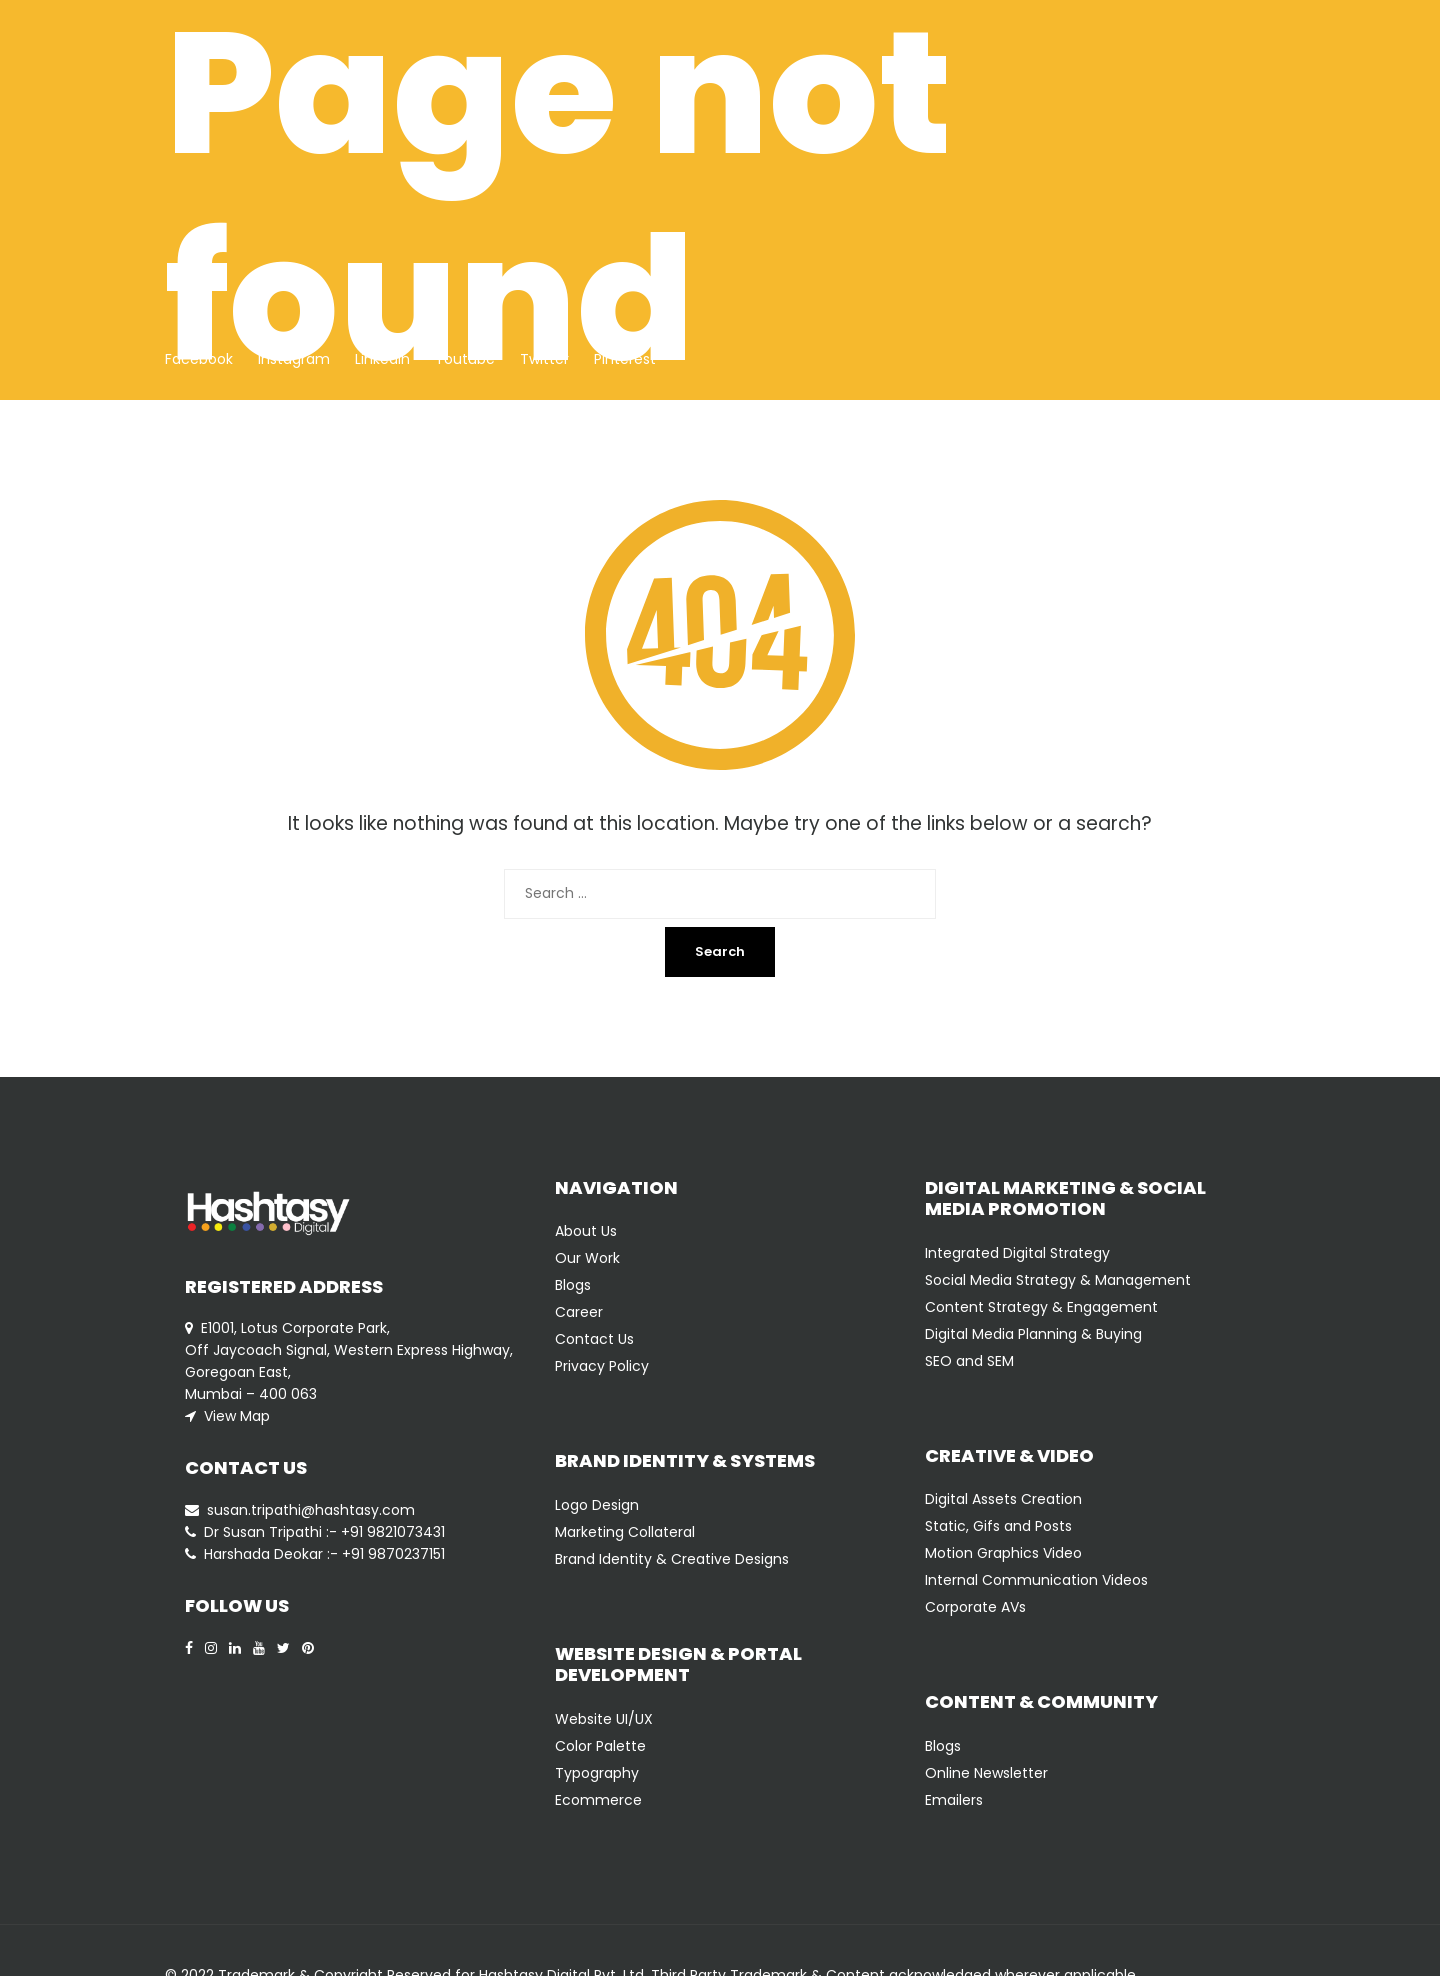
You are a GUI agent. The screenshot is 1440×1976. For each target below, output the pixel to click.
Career (579, 1312)
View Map (237, 1416)
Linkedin (382, 359)
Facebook (199, 359)
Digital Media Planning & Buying (1033, 1334)
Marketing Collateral (625, 1532)
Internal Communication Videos (1036, 1580)
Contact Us (594, 1339)
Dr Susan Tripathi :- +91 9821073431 (324, 1532)
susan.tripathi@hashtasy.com (311, 1510)
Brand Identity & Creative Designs (672, 1559)
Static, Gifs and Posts (998, 1526)
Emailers (954, 1800)
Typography (597, 1773)
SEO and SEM (969, 1361)
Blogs (573, 1285)
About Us (586, 1231)
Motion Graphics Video (1003, 1553)
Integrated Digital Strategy (1017, 1253)
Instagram (294, 359)
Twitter (544, 359)
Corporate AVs (975, 1607)
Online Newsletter (986, 1773)
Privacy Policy (602, 1366)
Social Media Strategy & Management (1058, 1280)
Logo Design (597, 1505)
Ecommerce (598, 1800)
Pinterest (625, 359)
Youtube (465, 359)
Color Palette (600, 1746)
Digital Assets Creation (1003, 1499)
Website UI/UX (604, 1719)
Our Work (587, 1258)
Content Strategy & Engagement (1041, 1307)
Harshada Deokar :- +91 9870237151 (324, 1554)
